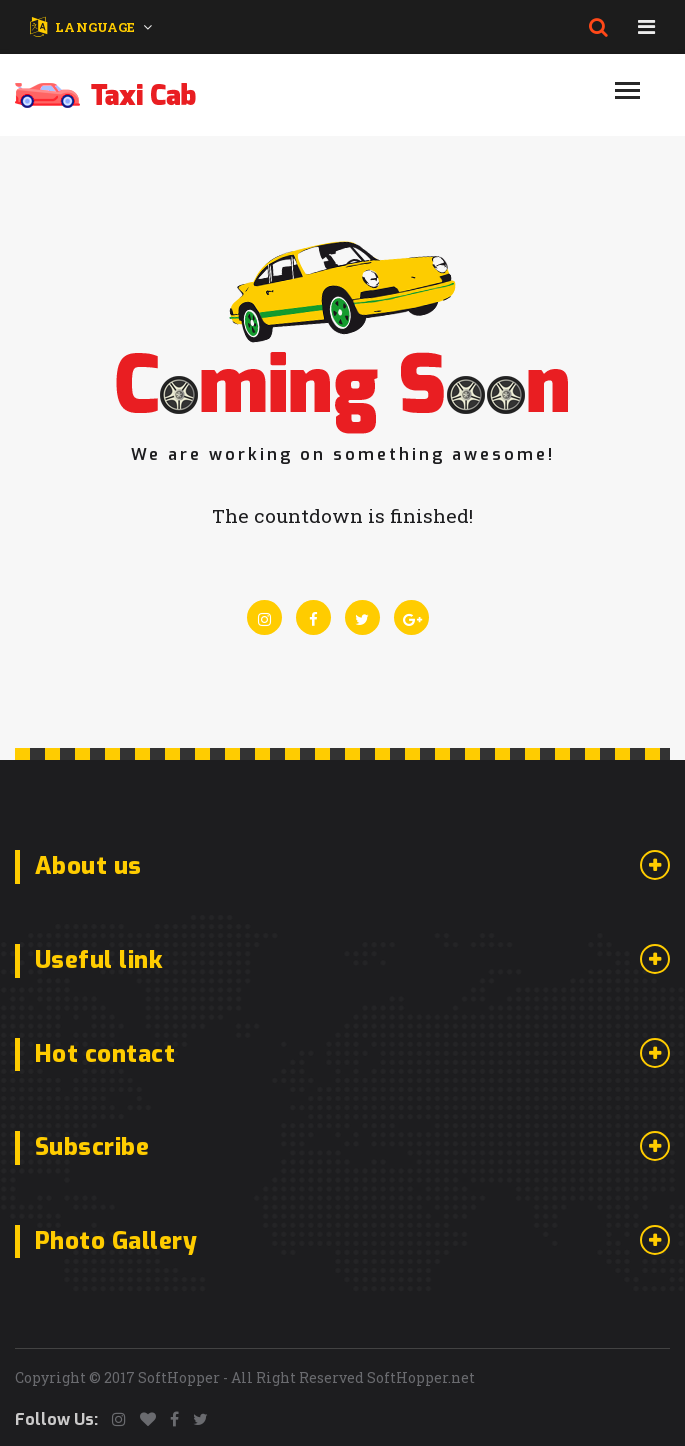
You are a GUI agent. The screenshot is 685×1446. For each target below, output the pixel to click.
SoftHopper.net (421, 1377)
